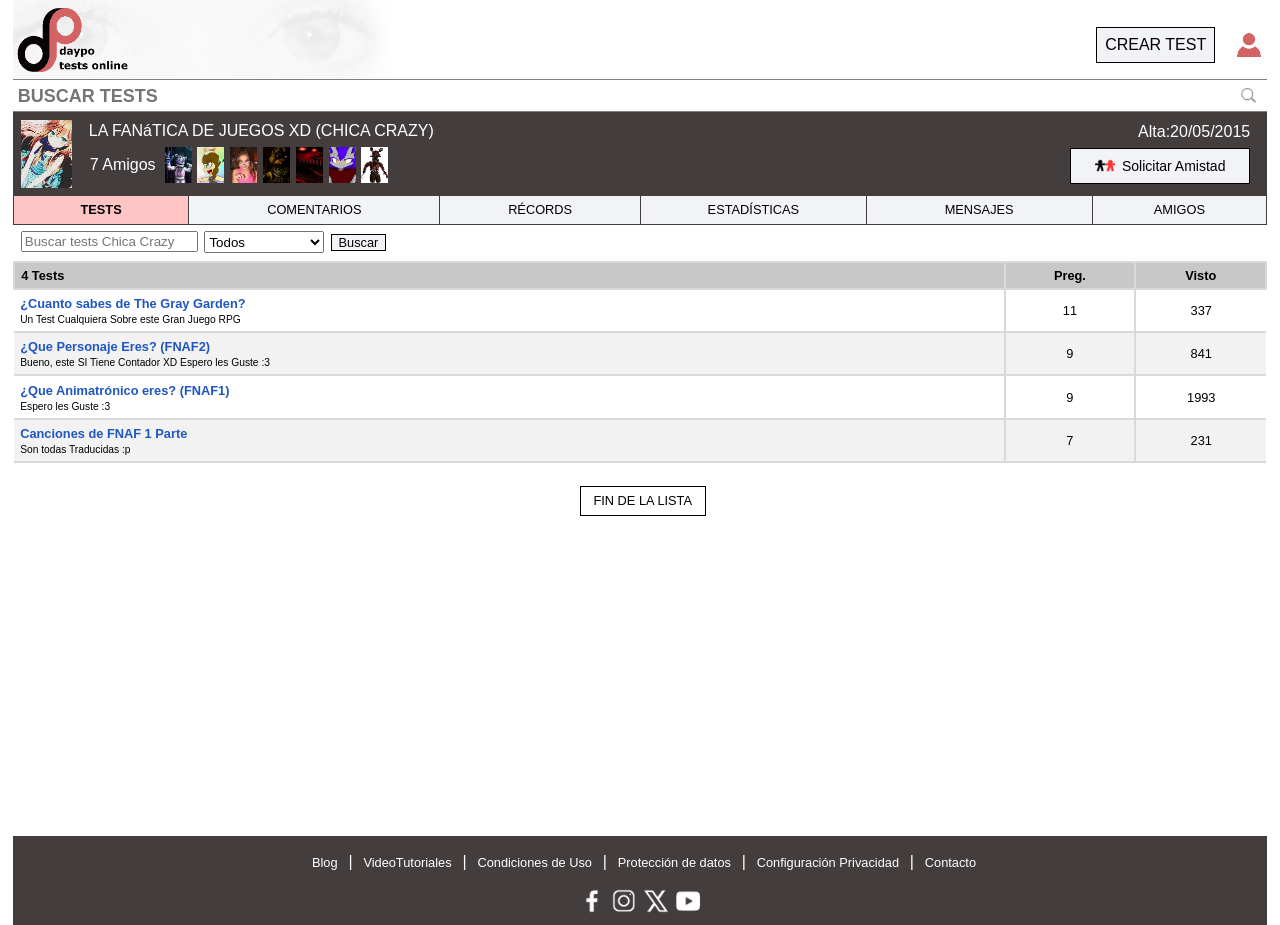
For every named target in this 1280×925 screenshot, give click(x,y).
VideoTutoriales (407, 862)
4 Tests (42, 275)
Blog (325, 862)
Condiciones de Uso (534, 862)
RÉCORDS (540, 209)
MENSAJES (979, 209)
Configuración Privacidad (828, 862)
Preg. (1070, 275)
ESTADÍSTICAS (754, 209)
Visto (1200, 275)
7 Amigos (123, 164)
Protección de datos (674, 862)
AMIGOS (1179, 209)
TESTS (100, 209)
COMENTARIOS (314, 209)
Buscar (359, 242)
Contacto (950, 862)
